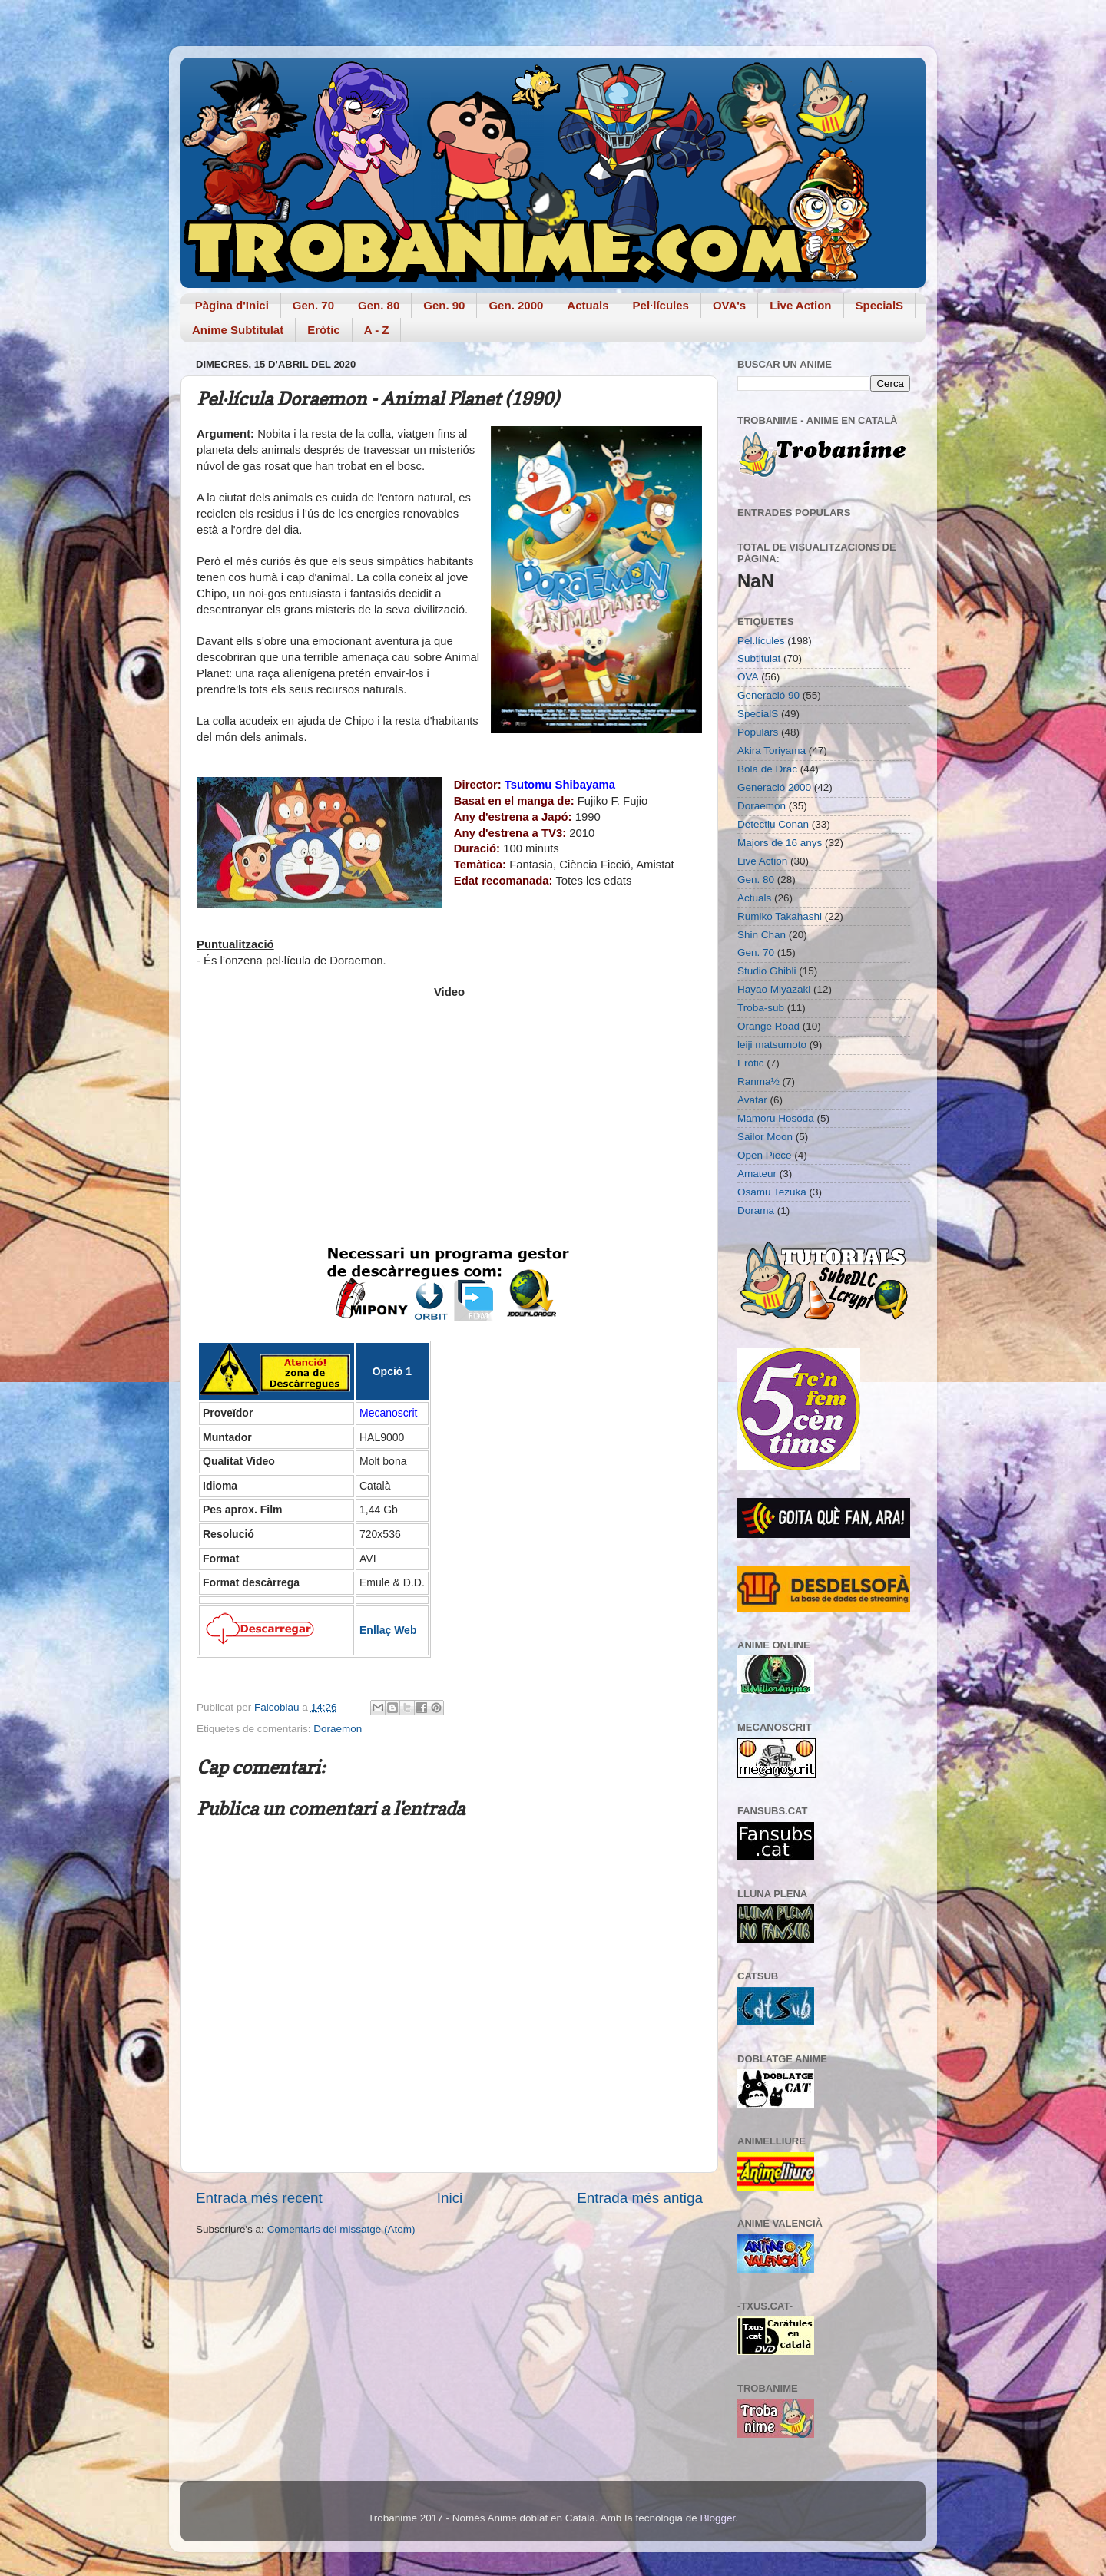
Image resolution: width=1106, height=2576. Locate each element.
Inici (450, 2198)
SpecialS (880, 305)
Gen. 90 (444, 305)
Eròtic (323, 329)
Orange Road (768, 1026)
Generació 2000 (774, 787)
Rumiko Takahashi (779, 916)
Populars (757, 732)
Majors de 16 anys (779, 842)
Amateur (757, 1173)
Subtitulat (758, 658)
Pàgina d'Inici (232, 305)
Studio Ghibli (766, 971)
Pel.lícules (761, 640)
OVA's (729, 305)
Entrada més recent (259, 2198)
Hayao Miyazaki (773, 989)
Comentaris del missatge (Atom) (341, 2229)
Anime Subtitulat (237, 329)
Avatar (752, 1100)
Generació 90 (768, 695)
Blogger (717, 2518)
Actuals (587, 305)
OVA (748, 677)
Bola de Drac (767, 769)
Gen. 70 (313, 305)
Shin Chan (761, 935)
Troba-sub (760, 1008)
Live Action (800, 305)
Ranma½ (758, 1081)
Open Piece (764, 1155)
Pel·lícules (661, 305)
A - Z (376, 329)
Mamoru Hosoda (775, 1118)
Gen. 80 (378, 305)
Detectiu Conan (773, 824)
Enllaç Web (387, 1630)
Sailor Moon (765, 1137)
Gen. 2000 (515, 305)
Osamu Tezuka (771, 1192)
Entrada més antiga (640, 2198)
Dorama (755, 1210)
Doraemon (337, 1728)
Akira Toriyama (771, 750)
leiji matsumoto (771, 1044)
